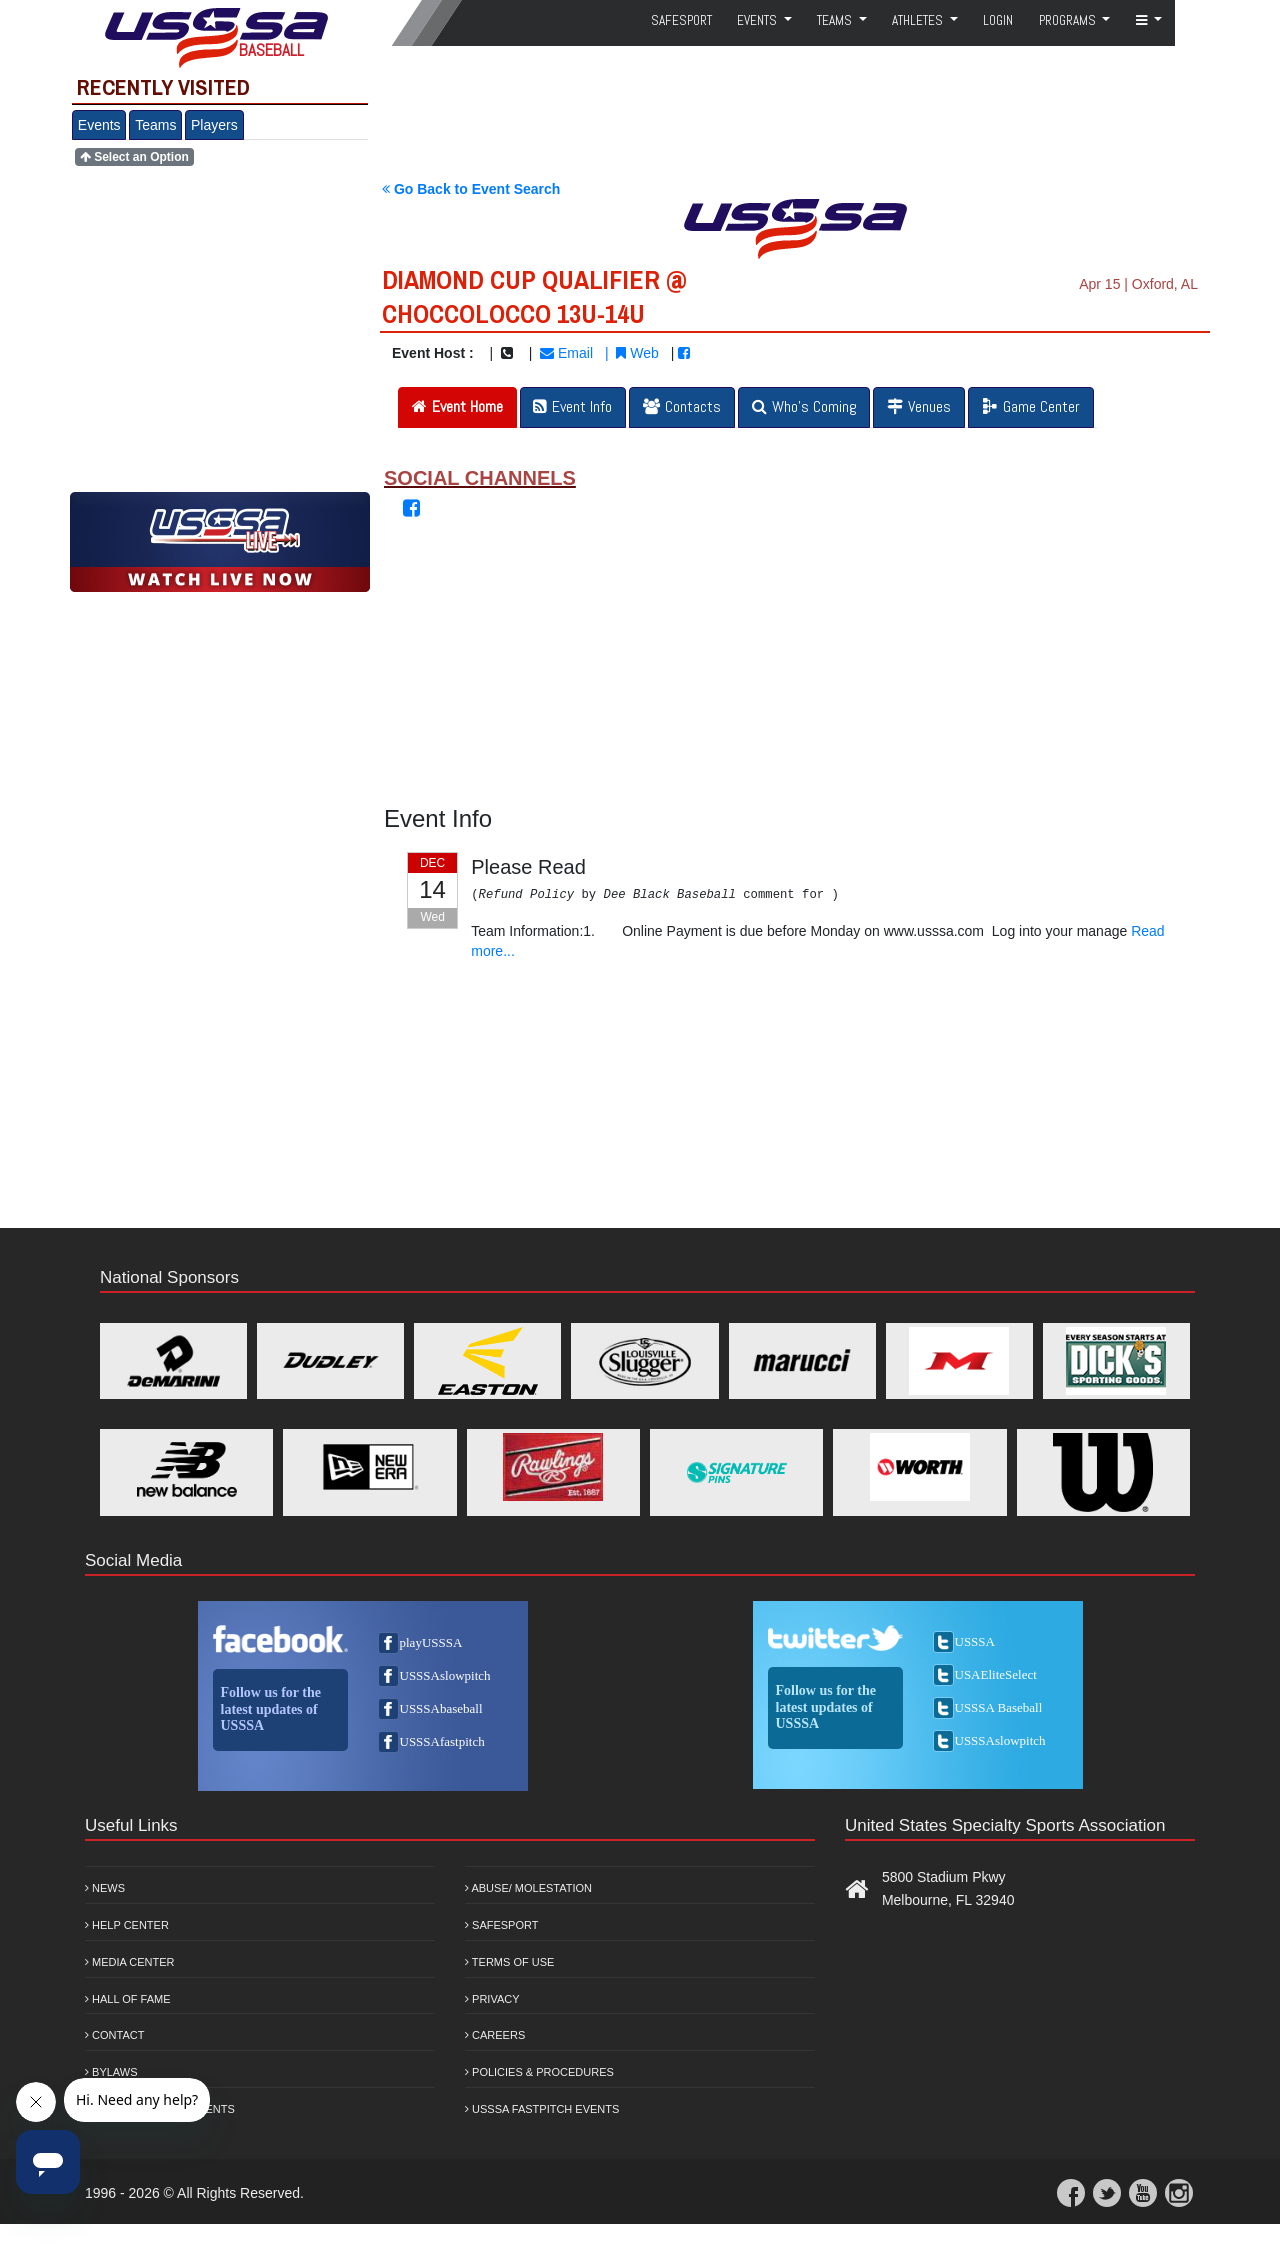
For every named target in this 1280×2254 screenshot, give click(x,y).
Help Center (127, 1925)
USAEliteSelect (996, 1674)
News (105, 1888)
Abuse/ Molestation (528, 1888)
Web (637, 353)
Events (99, 125)
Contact (114, 2035)
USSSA (975, 1641)
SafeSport (681, 20)
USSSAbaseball (441, 1708)
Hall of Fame (128, 1999)
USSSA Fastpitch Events (542, 2109)
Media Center (130, 1962)
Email (566, 353)
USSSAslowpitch (445, 1675)
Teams (155, 125)
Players (214, 125)
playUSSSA (431, 1642)
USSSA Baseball (999, 1707)
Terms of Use (509, 1962)
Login (998, 20)
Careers (495, 2035)
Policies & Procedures (539, 2072)
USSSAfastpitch (442, 1741)
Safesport (501, 1925)
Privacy (492, 1999)
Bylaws (111, 2072)
